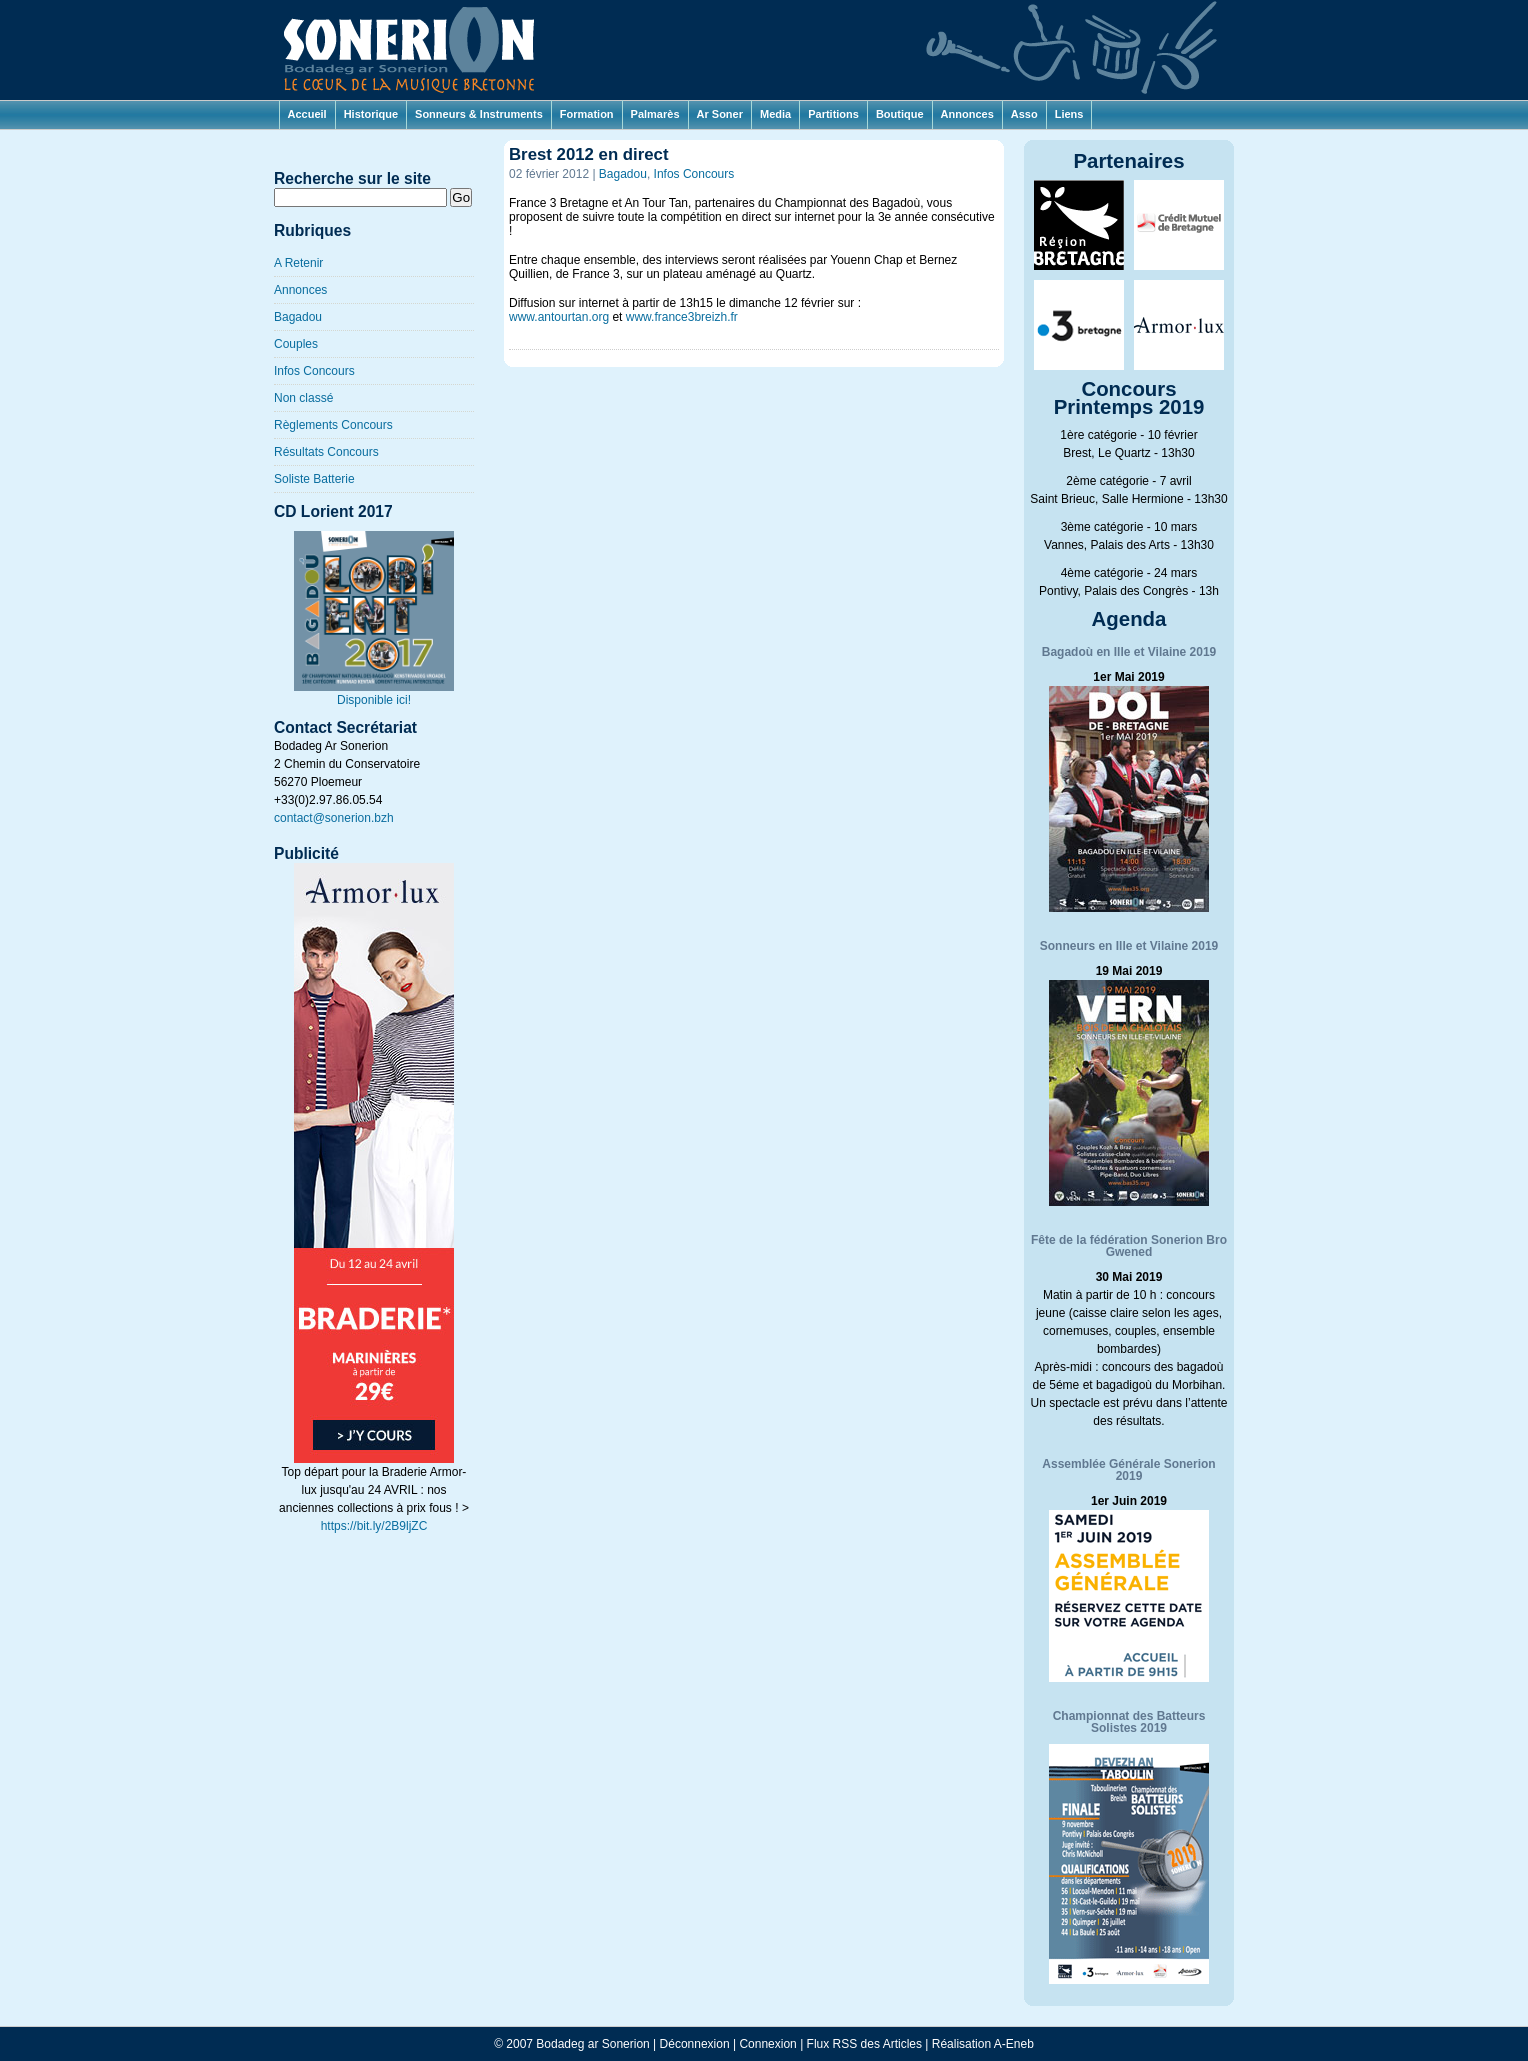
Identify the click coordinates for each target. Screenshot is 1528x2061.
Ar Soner (720, 114)
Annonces (967, 114)
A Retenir (298, 263)
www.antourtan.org (559, 317)
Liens (1069, 114)
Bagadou (298, 317)
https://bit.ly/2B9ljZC (374, 1526)
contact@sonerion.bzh (334, 818)
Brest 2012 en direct (589, 154)
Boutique (900, 114)
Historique (371, 114)
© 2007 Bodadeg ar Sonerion (572, 2044)
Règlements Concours (333, 425)
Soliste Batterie (314, 479)
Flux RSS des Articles (864, 2044)
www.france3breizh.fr (682, 317)
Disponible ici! (374, 693)
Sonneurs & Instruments (479, 114)
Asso (1024, 114)
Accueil (307, 114)
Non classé (303, 398)
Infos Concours (314, 371)
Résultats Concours (326, 452)
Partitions (833, 114)
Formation (587, 114)
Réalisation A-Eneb (983, 2044)
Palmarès (655, 114)
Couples (296, 344)
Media (775, 114)
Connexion (767, 2044)
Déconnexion (695, 2044)
